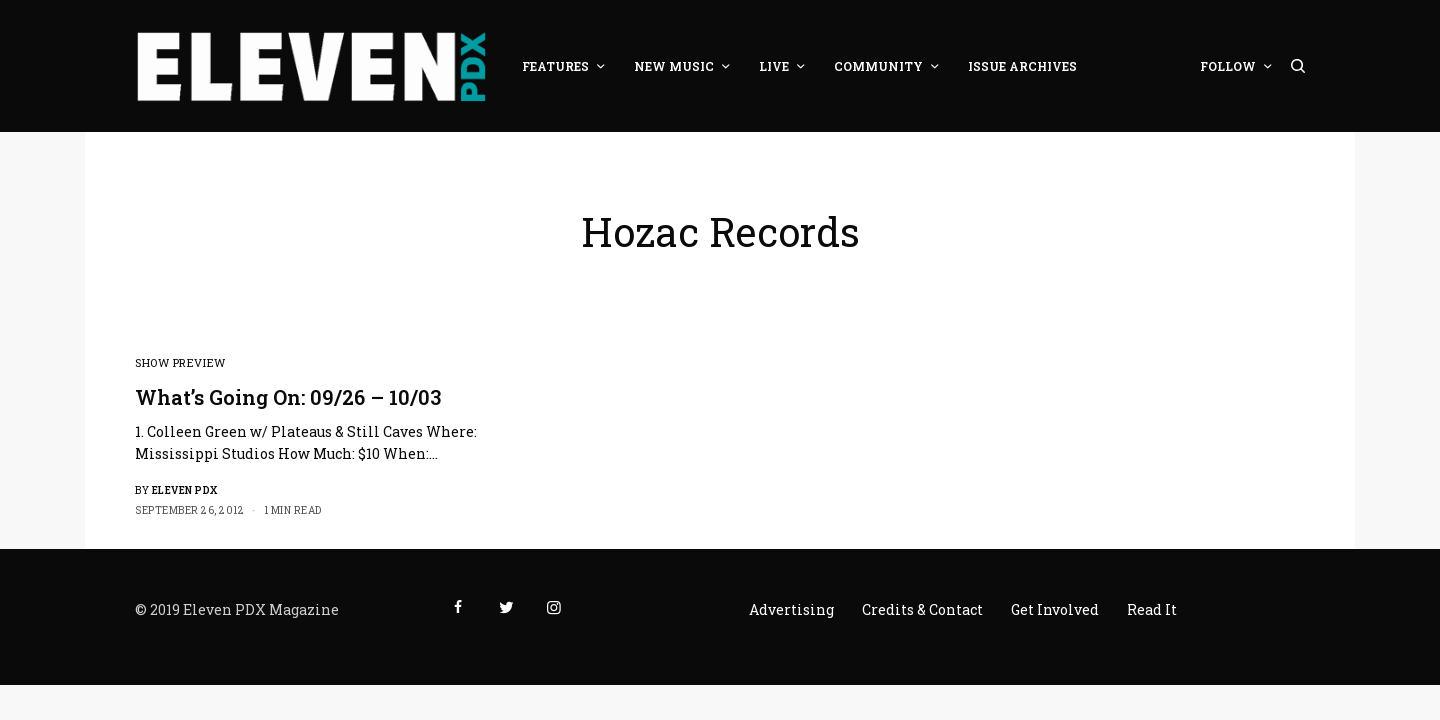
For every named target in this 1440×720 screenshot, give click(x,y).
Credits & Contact (922, 609)
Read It (1152, 609)
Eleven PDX (185, 490)
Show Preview (180, 362)
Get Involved (1055, 609)
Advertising (791, 609)
